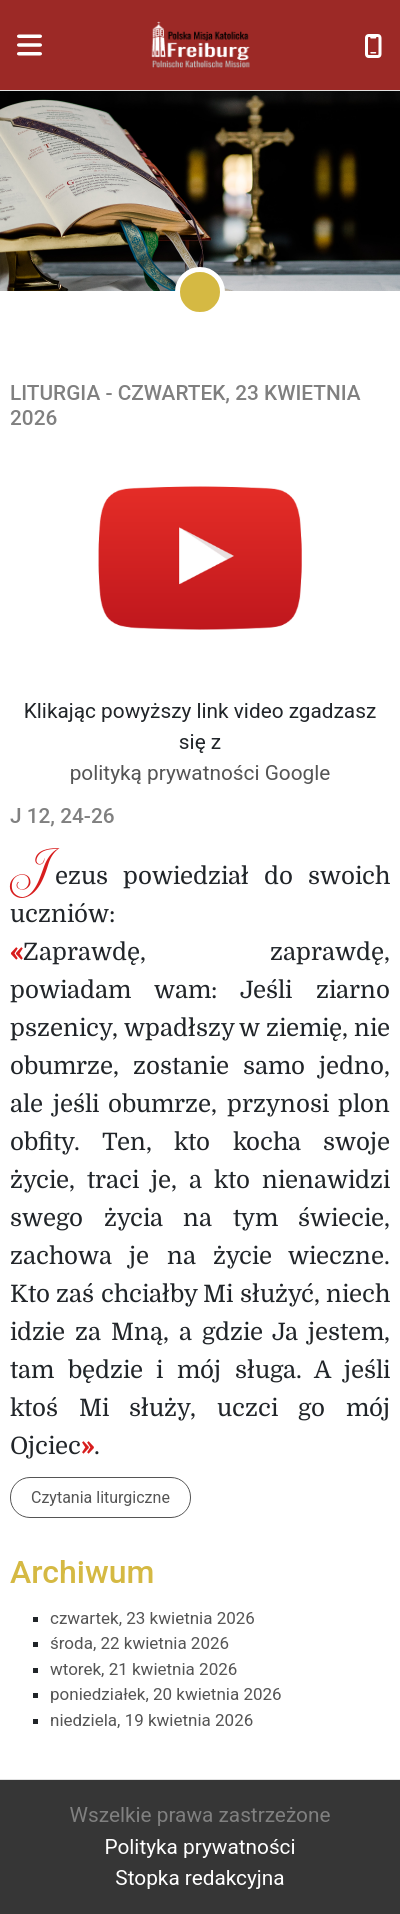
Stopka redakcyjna (199, 1878)
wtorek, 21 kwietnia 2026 (143, 1669)
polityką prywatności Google (200, 773)
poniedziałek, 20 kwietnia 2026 (166, 1694)
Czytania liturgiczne (100, 1497)
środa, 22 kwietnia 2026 (139, 1643)
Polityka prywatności (199, 1847)
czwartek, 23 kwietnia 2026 (152, 1618)
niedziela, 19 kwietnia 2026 (151, 1720)
